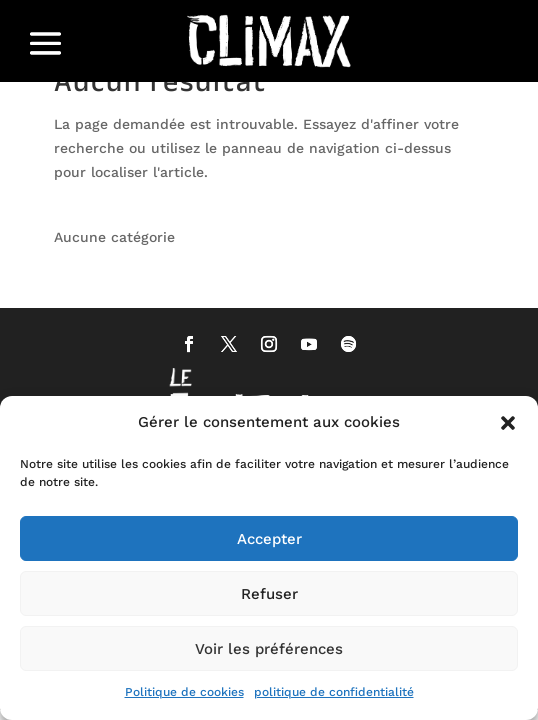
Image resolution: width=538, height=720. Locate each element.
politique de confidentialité (334, 692)
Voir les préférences (269, 649)
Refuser (269, 594)
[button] (508, 423)
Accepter (269, 539)
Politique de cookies (184, 692)
